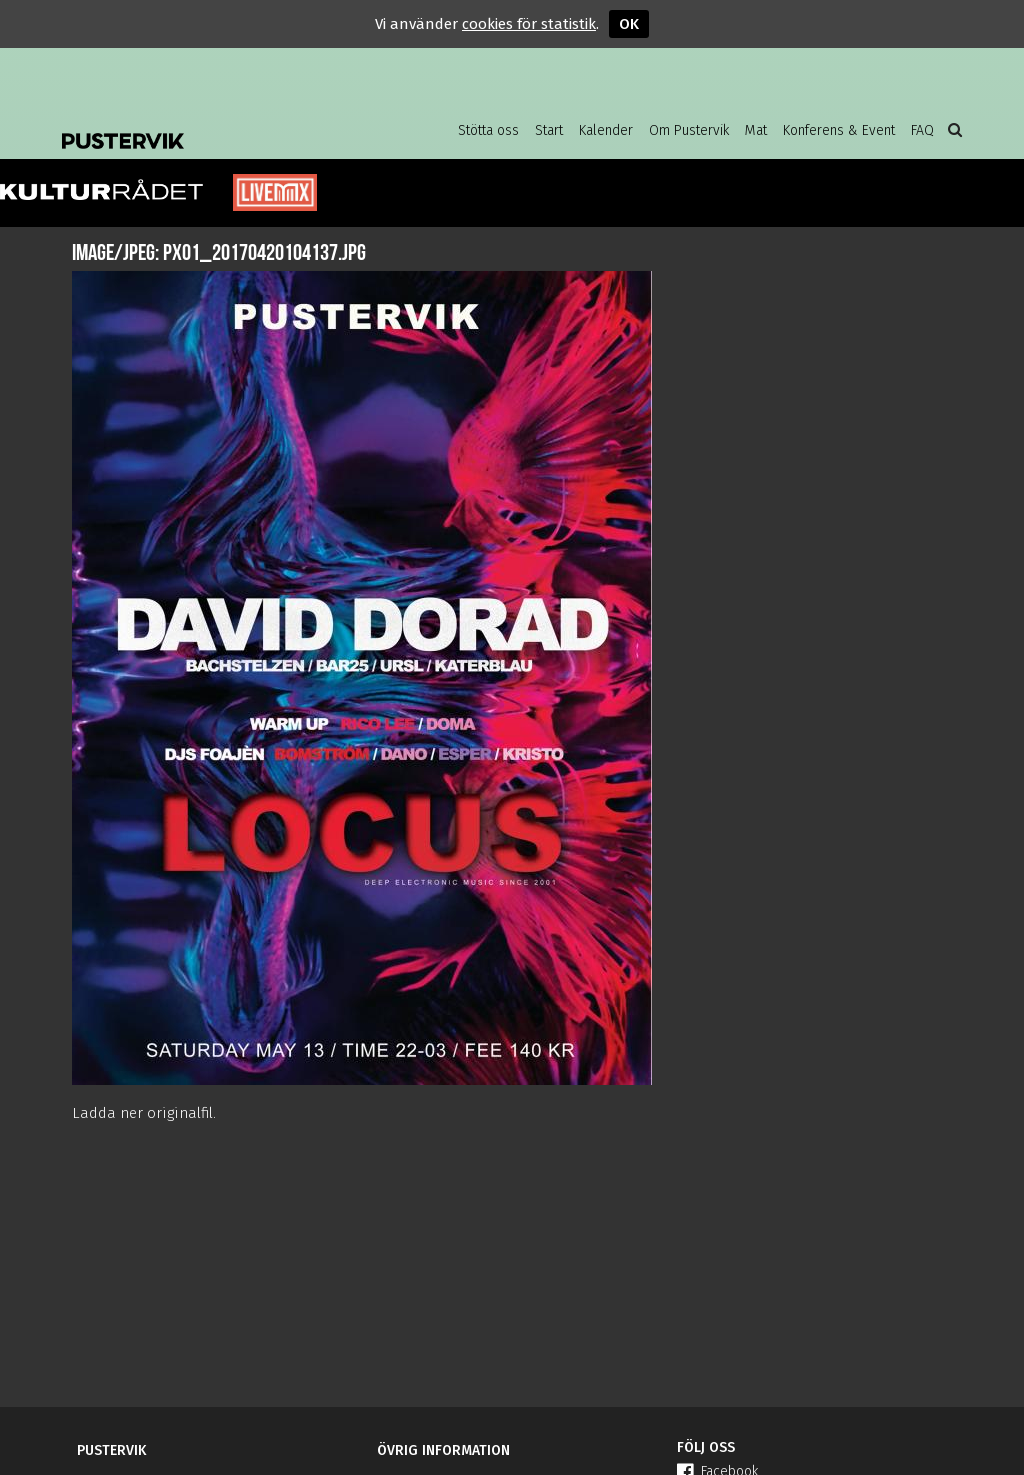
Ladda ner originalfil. (144, 1113)
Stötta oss (488, 130)
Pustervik (222, 125)
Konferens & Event (839, 130)
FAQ (922, 130)
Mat (756, 130)
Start (549, 130)
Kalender (606, 130)
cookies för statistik (529, 24)
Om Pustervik (689, 130)
